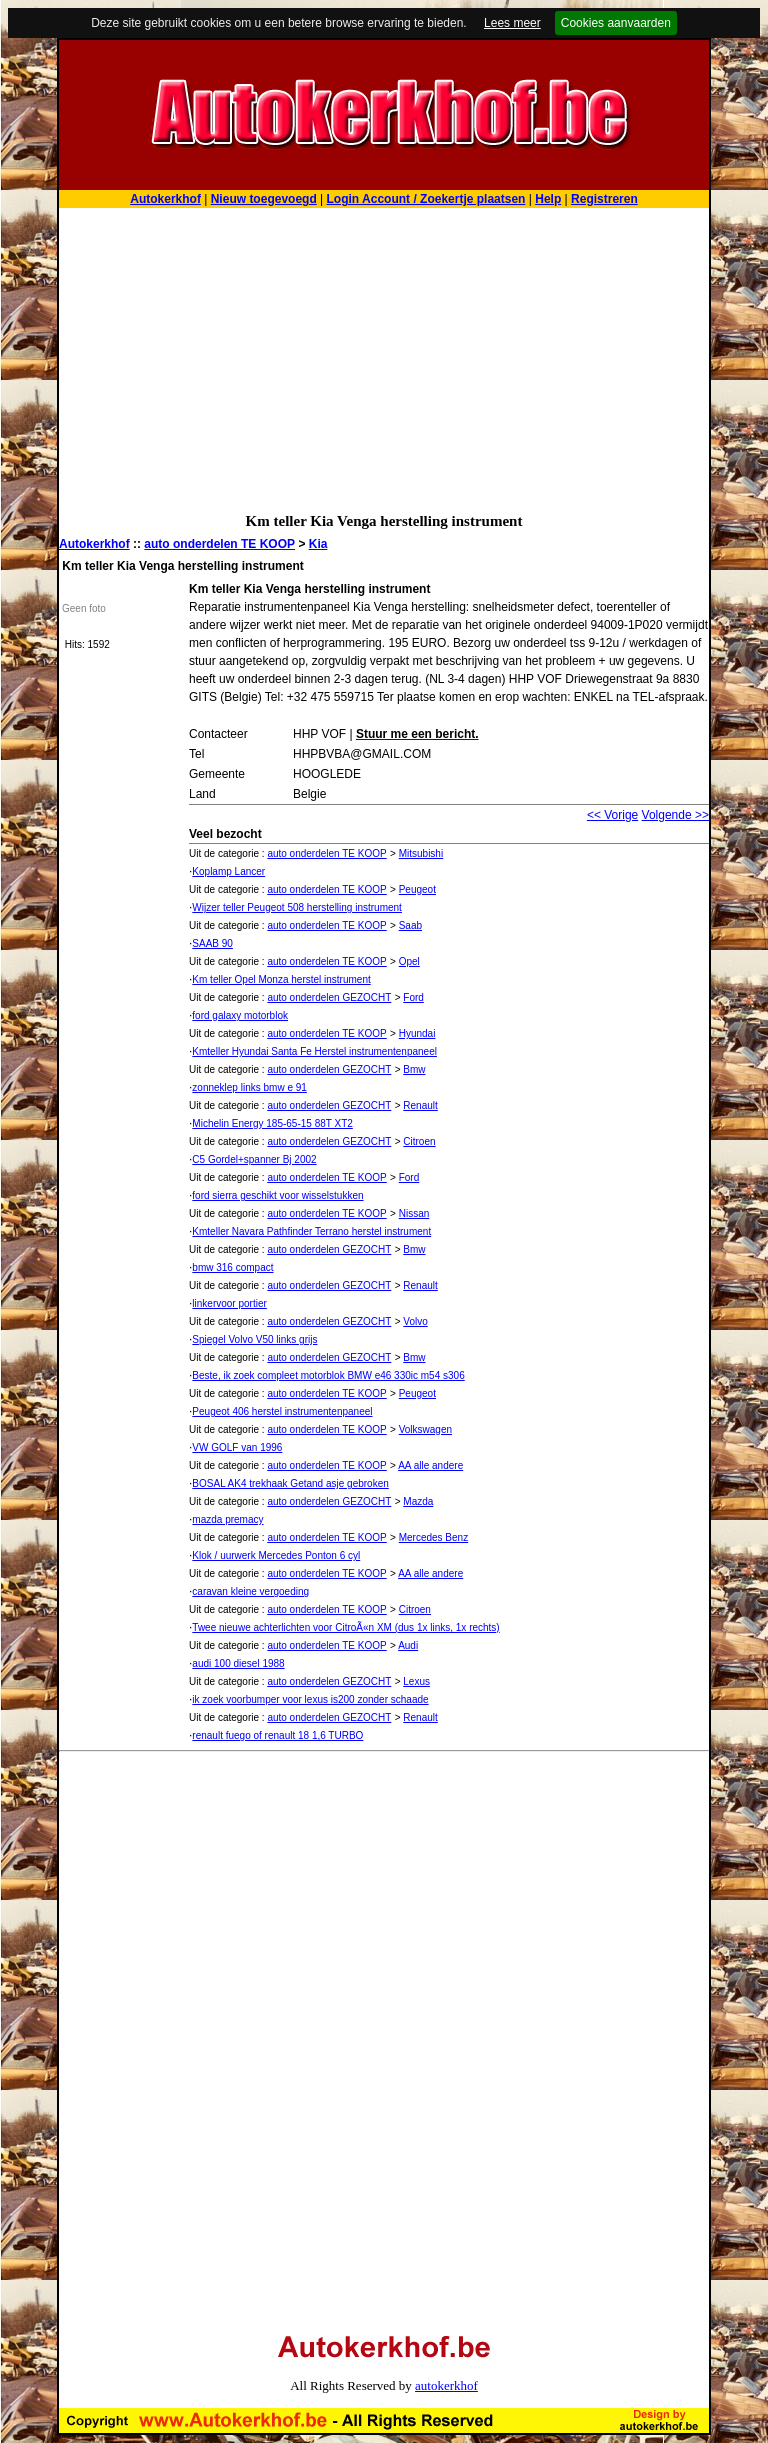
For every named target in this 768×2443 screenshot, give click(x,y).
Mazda (418, 1501)
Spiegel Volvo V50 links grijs (254, 1339)
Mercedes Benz (433, 1537)
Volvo (415, 1321)
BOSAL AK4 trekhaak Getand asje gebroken (290, 1483)
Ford (413, 997)
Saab (410, 925)
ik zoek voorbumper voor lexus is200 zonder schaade (310, 1699)
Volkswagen (425, 1429)
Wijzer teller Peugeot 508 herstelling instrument (297, 907)
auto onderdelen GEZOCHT (329, 997)
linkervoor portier (229, 1303)
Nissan (414, 1213)
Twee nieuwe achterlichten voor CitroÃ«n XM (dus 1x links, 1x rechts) (345, 1627)
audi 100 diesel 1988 (238, 1663)
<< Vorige (612, 815)
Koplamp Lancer (228, 871)
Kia (318, 544)
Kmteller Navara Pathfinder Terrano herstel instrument (311, 1231)
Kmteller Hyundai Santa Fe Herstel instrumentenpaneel (314, 1051)
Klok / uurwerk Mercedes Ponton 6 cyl (276, 1555)
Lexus (416, 1681)
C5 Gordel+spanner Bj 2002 (254, 1159)
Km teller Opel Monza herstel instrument (281, 979)
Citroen (419, 1141)
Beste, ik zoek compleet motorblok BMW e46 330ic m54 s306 (328, 1375)
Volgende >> (675, 815)
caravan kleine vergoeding (250, 1591)
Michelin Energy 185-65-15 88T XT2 (272, 1123)
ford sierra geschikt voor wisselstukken (277, 1195)
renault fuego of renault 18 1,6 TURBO (277, 1735)
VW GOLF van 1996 (237, 1447)
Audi (408, 1645)
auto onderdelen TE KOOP (219, 544)
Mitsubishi (421, 853)
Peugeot (417, 889)
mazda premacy (227, 1519)
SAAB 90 (212, 943)
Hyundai (417, 1033)
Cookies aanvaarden (616, 23)
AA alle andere (430, 1465)
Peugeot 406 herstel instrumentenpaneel (282, 1411)
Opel (409, 961)
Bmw (414, 1069)
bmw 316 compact (232, 1267)
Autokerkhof (94, 544)
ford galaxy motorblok (240, 1015)
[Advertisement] (384, 358)
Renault (420, 1105)
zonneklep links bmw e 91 (249, 1087)
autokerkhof (446, 2385)
